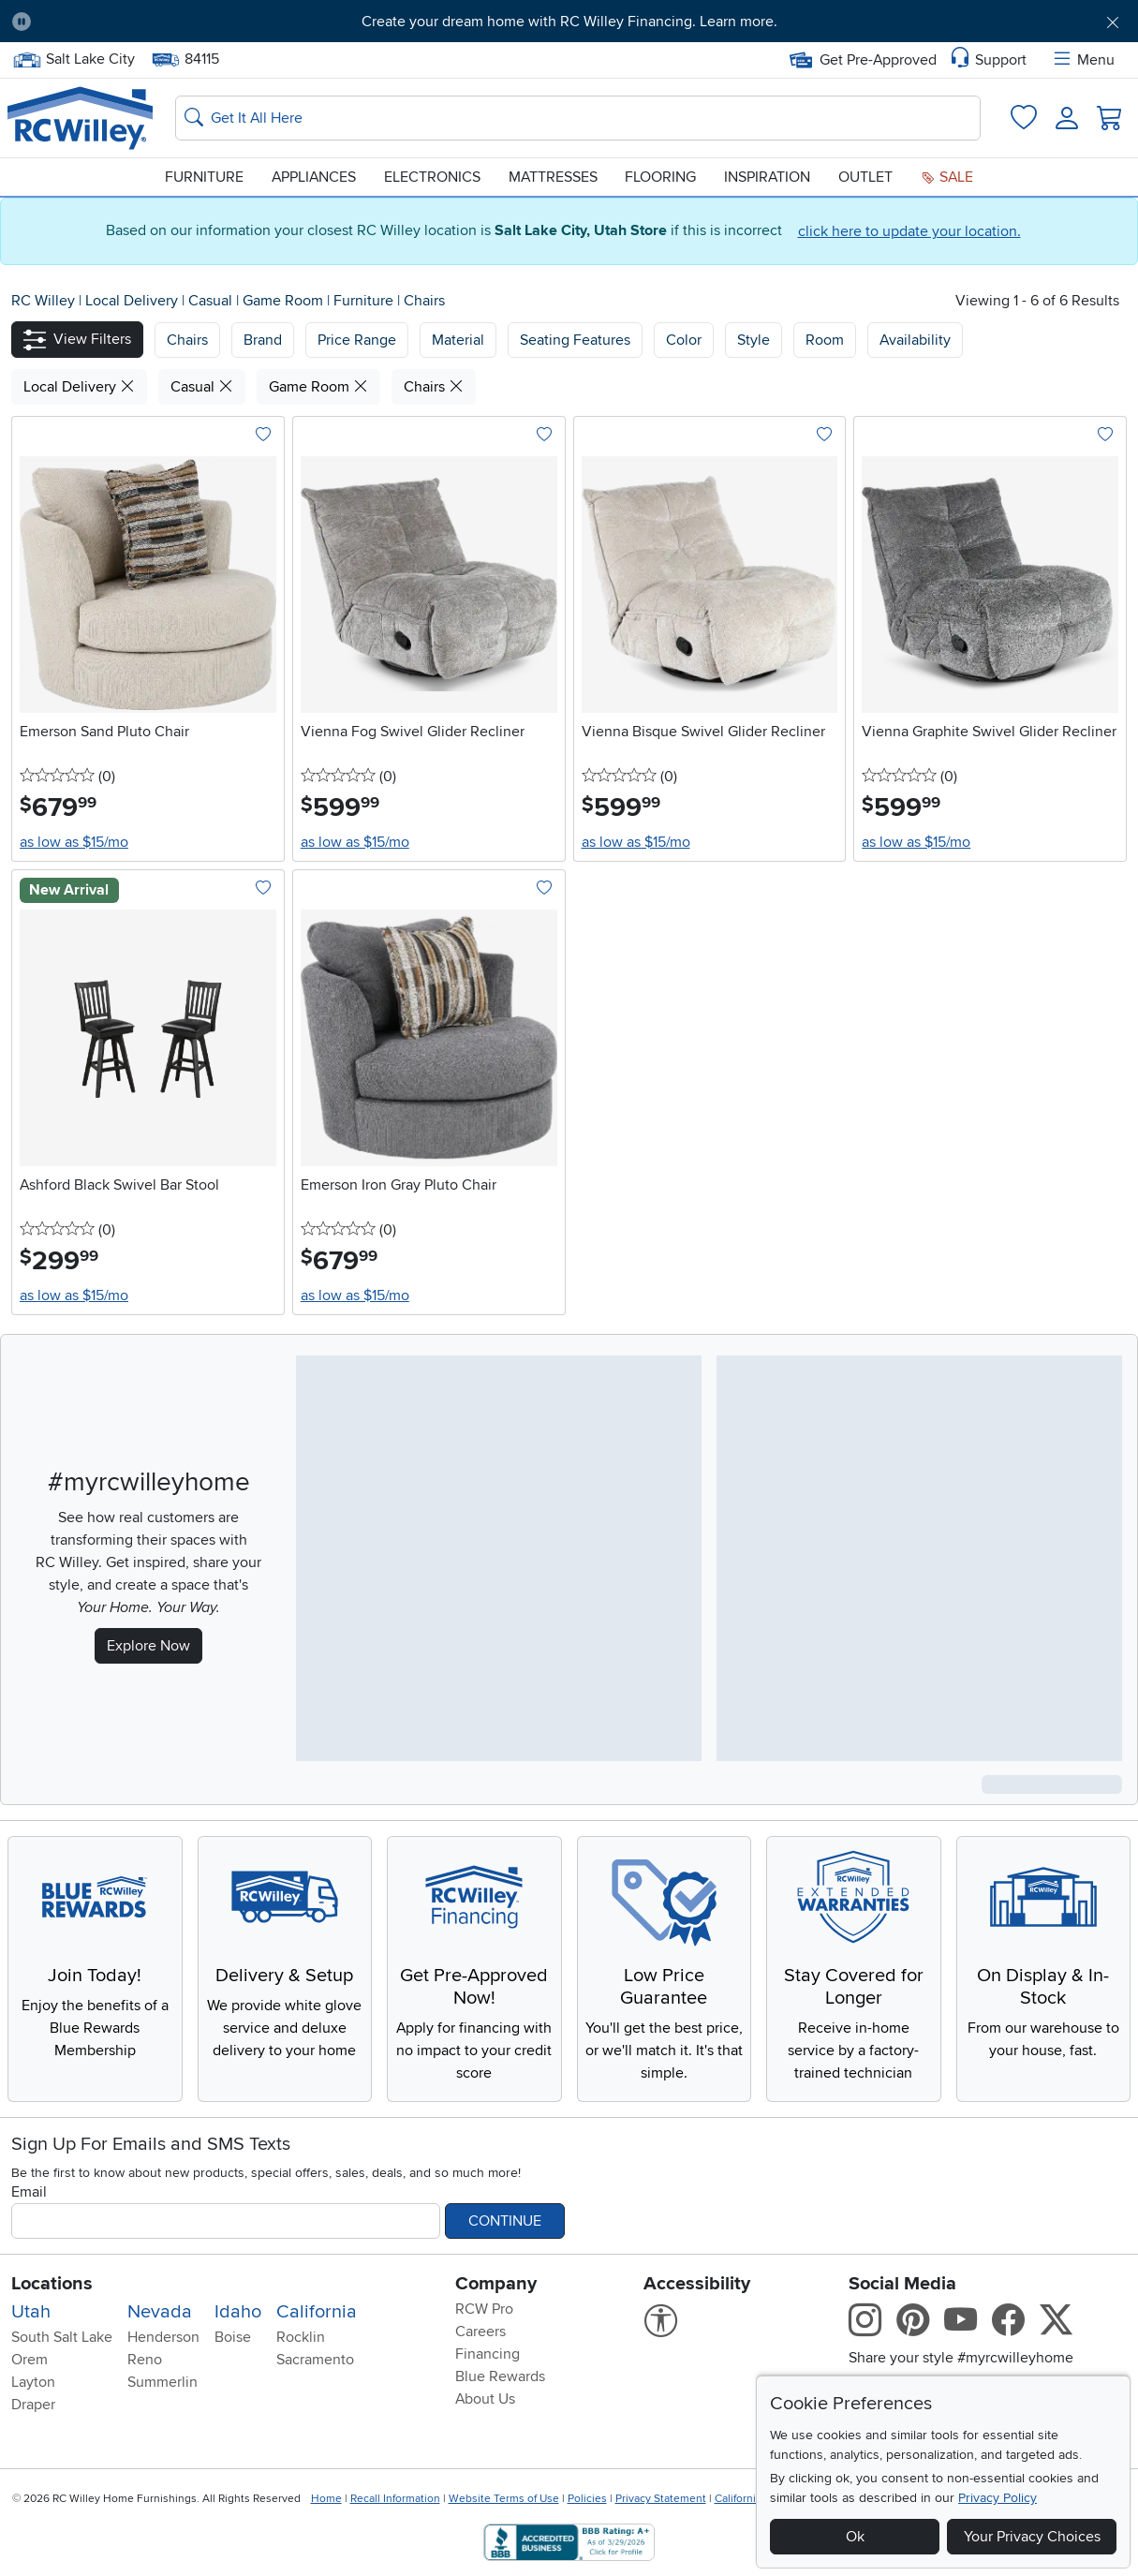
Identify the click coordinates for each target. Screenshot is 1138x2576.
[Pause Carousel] (21, 22)
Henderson (163, 2337)
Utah (31, 2312)
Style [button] (753, 340)
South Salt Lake (61, 2337)
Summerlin (162, 2382)
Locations (52, 2284)
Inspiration (767, 177)
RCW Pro (484, 2309)
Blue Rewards (500, 2376)
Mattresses (553, 177)
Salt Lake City (73, 59)
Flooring (660, 177)
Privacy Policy (997, 2498)
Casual (212, 300)
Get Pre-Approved (863, 60)
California (316, 2312)
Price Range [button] (357, 340)
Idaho (237, 2312)
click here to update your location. (909, 231)
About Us (485, 2399)
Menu (1083, 60)
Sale (947, 177)
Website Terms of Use (504, 2499)
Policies (587, 2499)
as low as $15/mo (74, 842)
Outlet (865, 177)
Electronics (432, 177)
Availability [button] (915, 340)
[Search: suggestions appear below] (578, 118)
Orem (29, 2359)
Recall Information (395, 2499)
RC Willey (43, 300)
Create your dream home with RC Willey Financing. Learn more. (569, 21)
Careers (480, 2331)
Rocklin (300, 2337)
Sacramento (315, 2359)
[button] (77, 339)
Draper (33, 2404)
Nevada (159, 2312)
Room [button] (824, 340)
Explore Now (148, 1645)
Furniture (204, 177)
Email (29, 2192)
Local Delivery (133, 300)
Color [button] (684, 340)
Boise (232, 2337)
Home (326, 2499)
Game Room (285, 300)
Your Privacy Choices (1032, 2536)
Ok (855, 2536)
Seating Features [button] (575, 340)
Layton (33, 2382)
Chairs (424, 300)
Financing (487, 2354)
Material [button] (458, 340)
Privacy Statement (660, 2499)
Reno (144, 2359)
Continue (504, 2221)
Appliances (314, 177)
